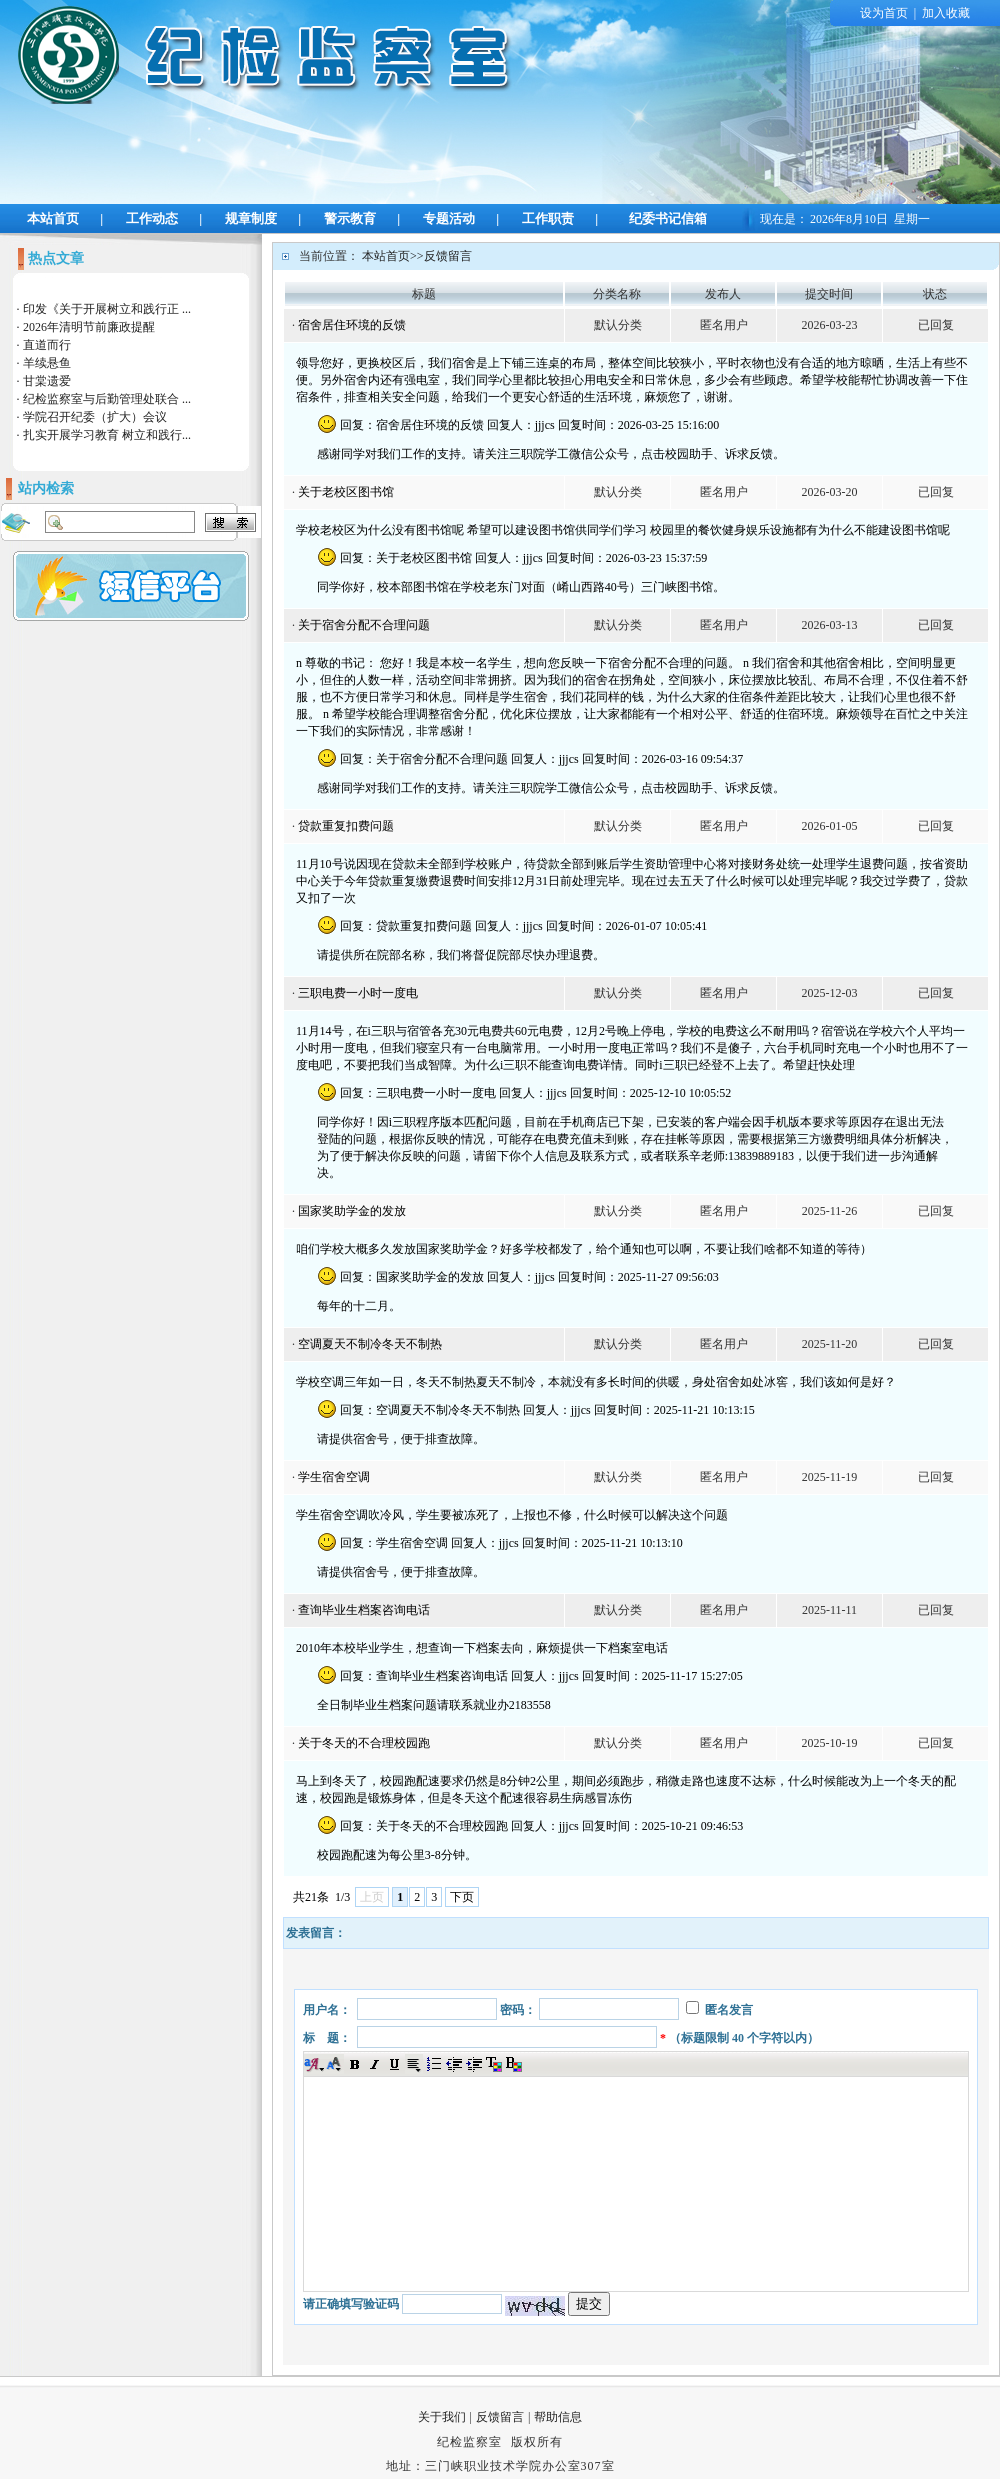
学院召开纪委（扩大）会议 (95, 417)
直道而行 (47, 345)
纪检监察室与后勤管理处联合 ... (107, 399)
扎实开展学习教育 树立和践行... (107, 435)
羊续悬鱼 (47, 363)
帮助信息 (558, 2417)
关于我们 (442, 2417)
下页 (462, 1897)
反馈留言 (500, 2417)
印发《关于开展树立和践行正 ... (107, 309)
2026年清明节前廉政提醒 (89, 327)
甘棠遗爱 (47, 381)
